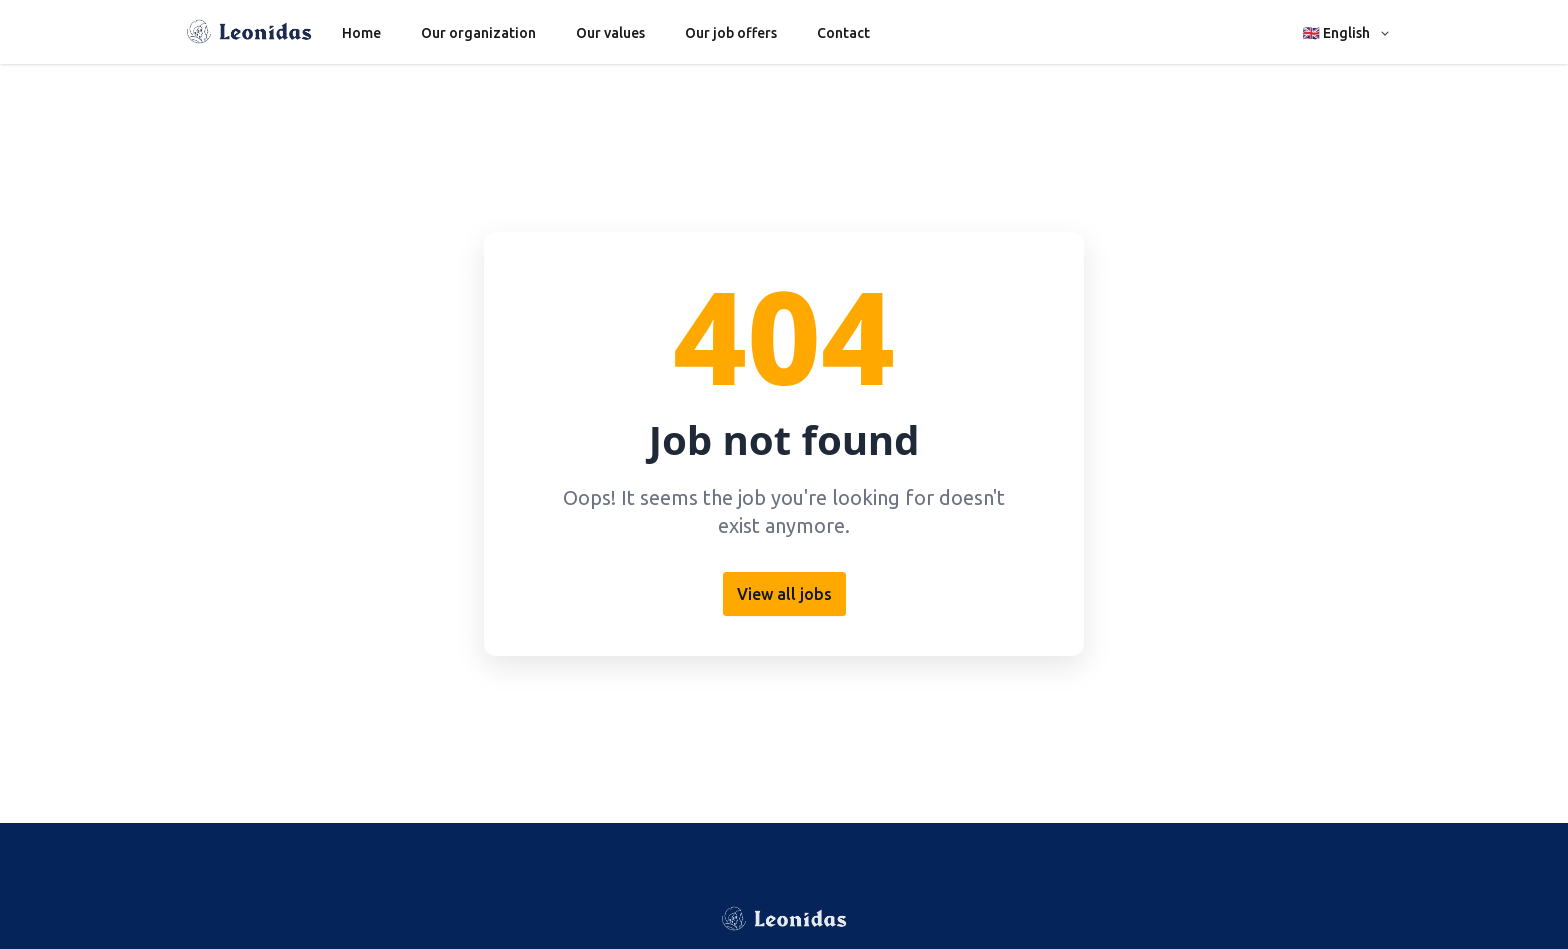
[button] (1347, 32)
